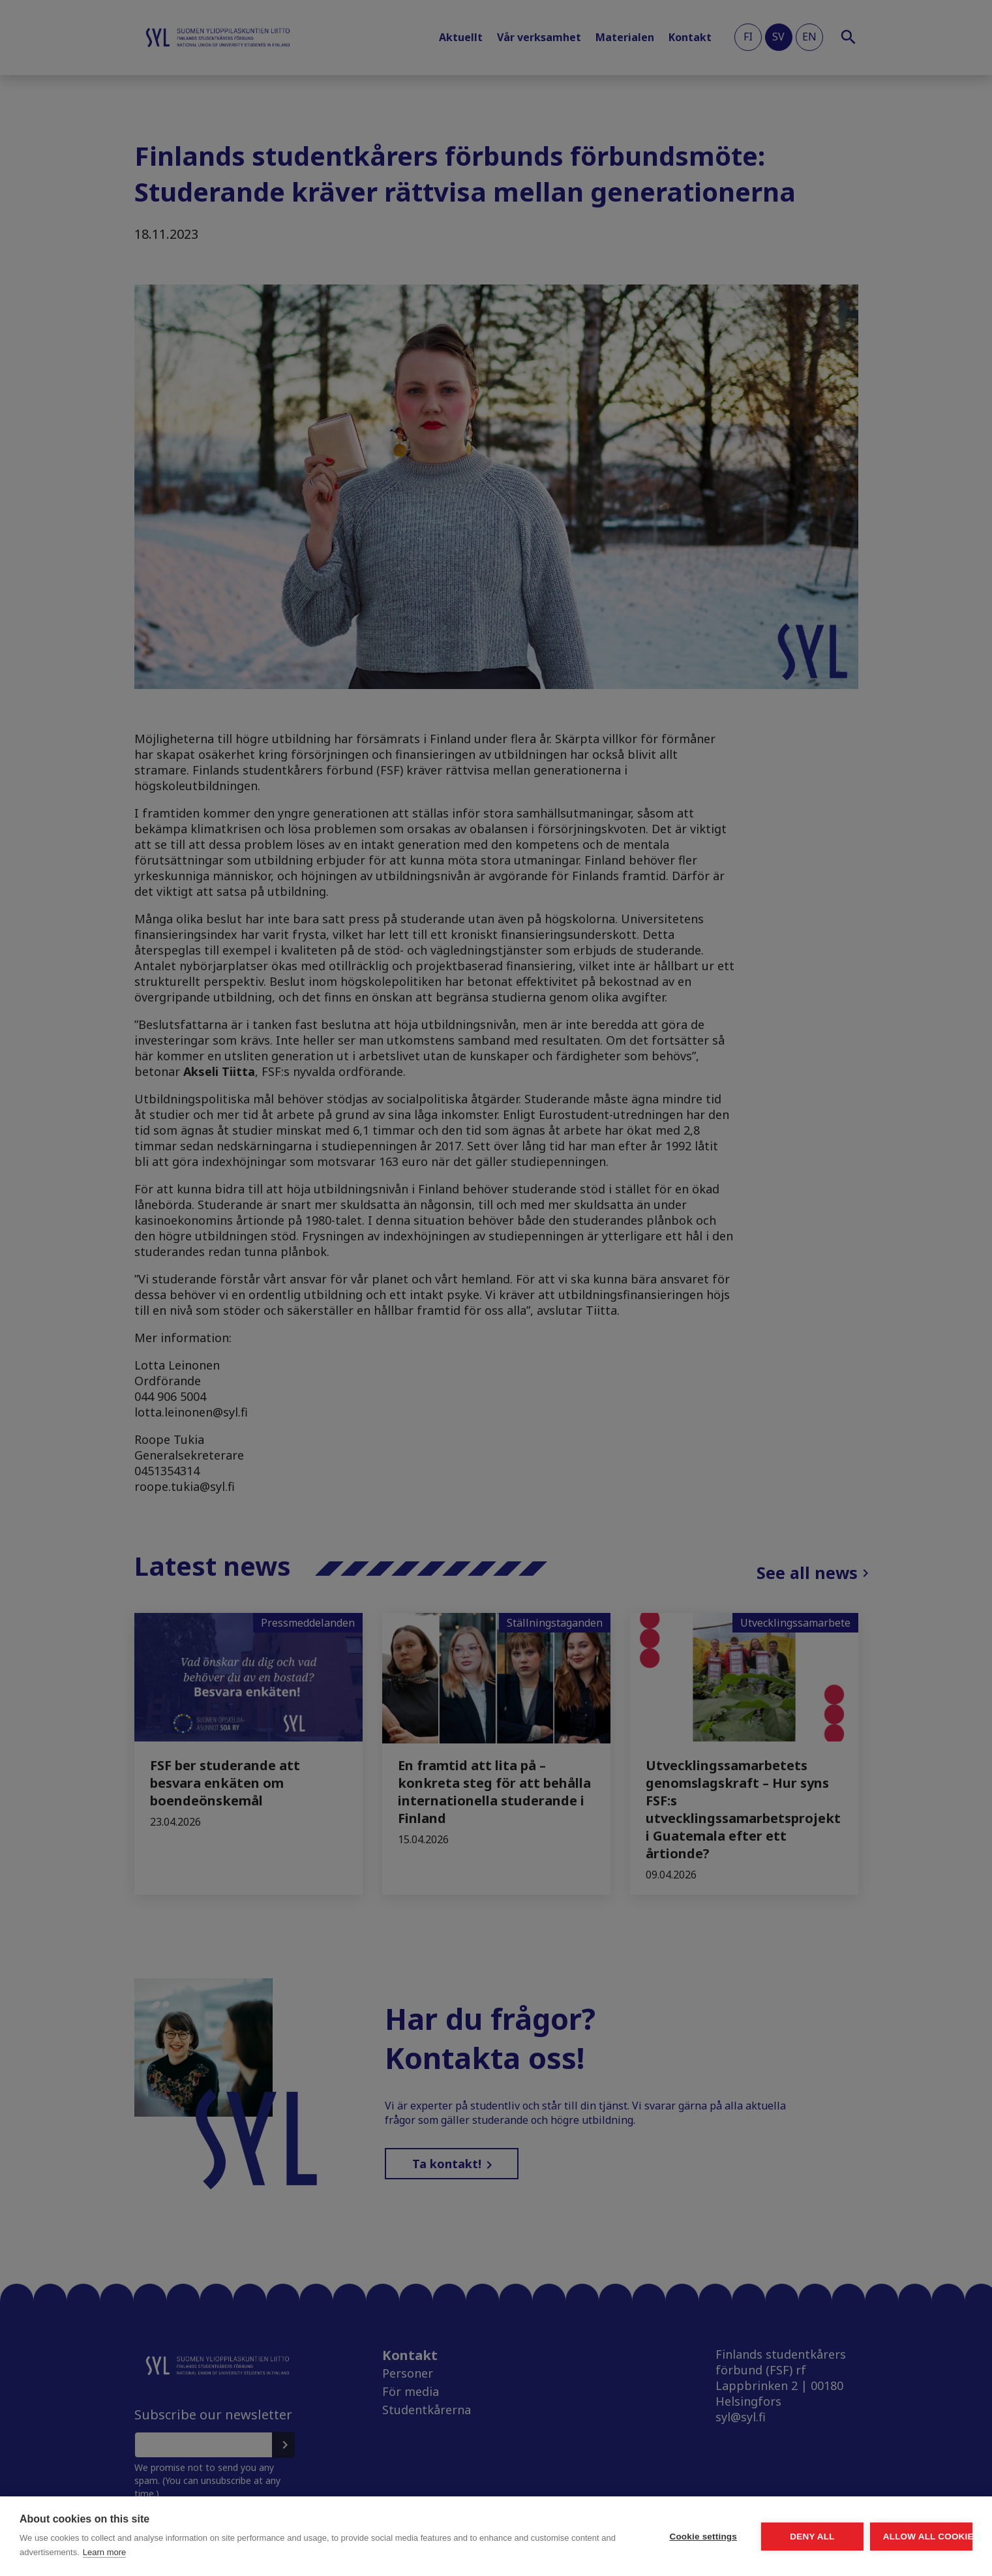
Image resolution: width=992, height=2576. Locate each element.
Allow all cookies (897, 2536)
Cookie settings (581, 2536)
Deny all (739, 2536)
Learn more (242, 2552)
